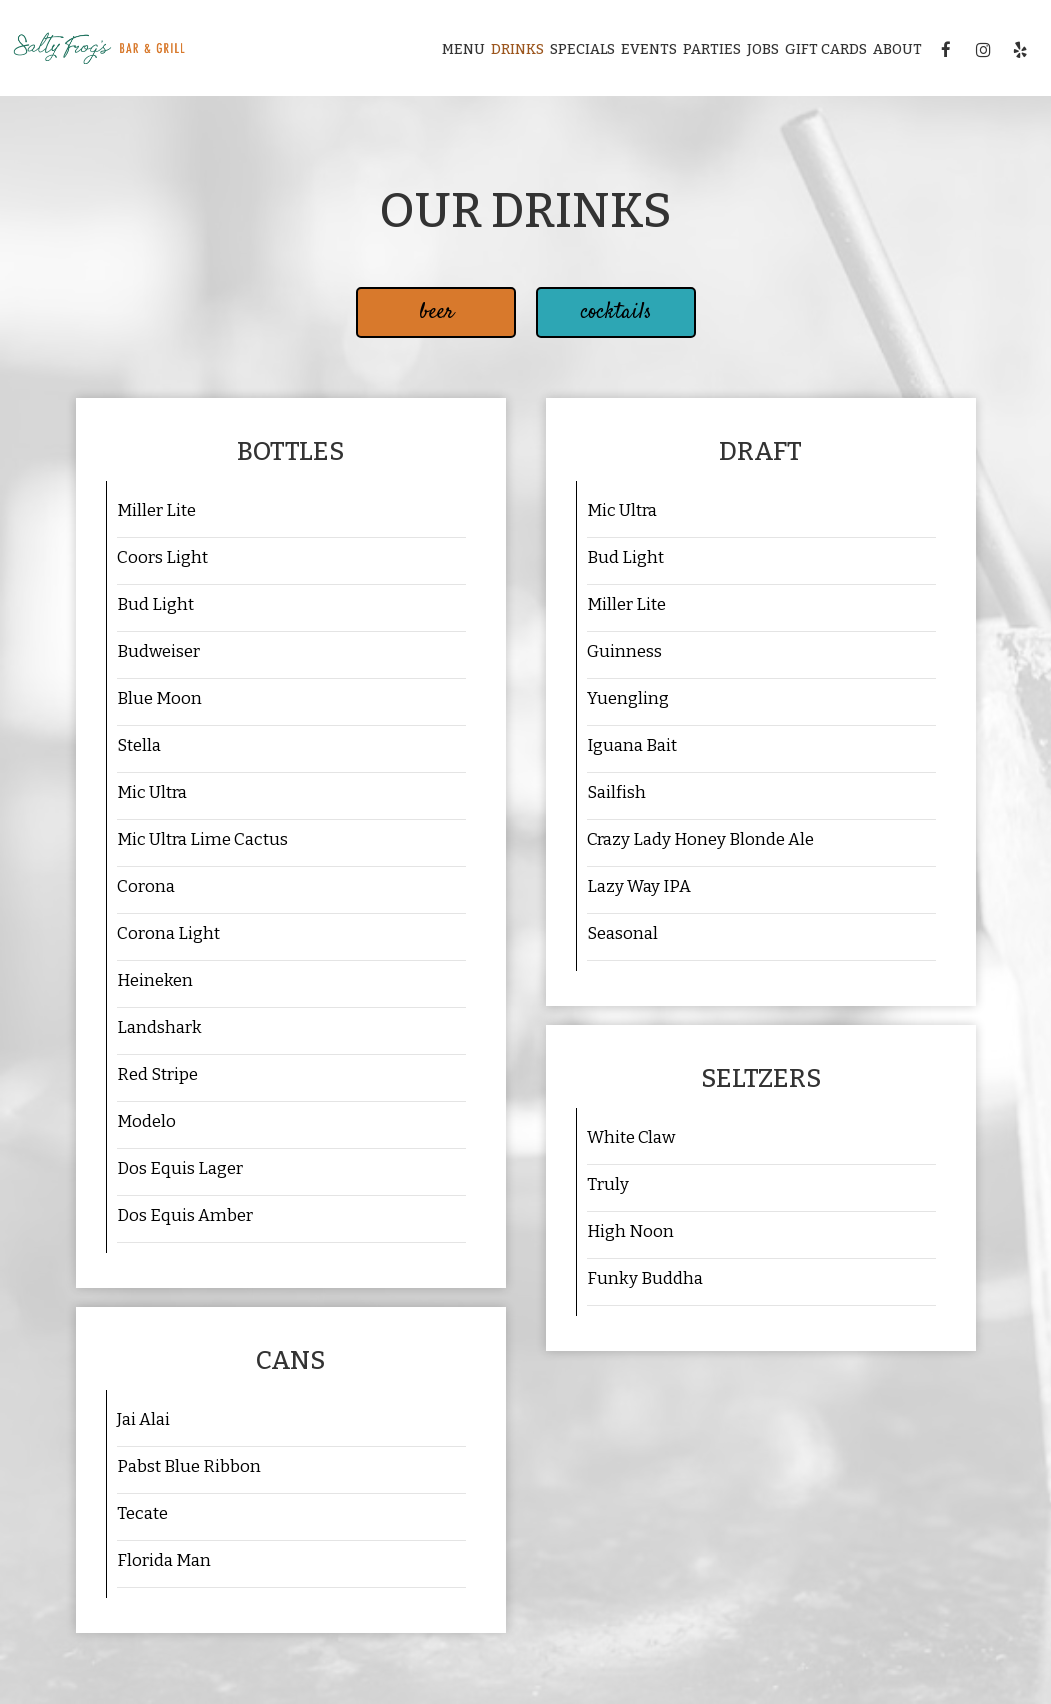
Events (649, 49)
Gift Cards (826, 49)
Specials (582, 49)
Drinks (517, 49)
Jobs (763, 49)
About (897, 49)
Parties (712, 49)
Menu (463, 49)
